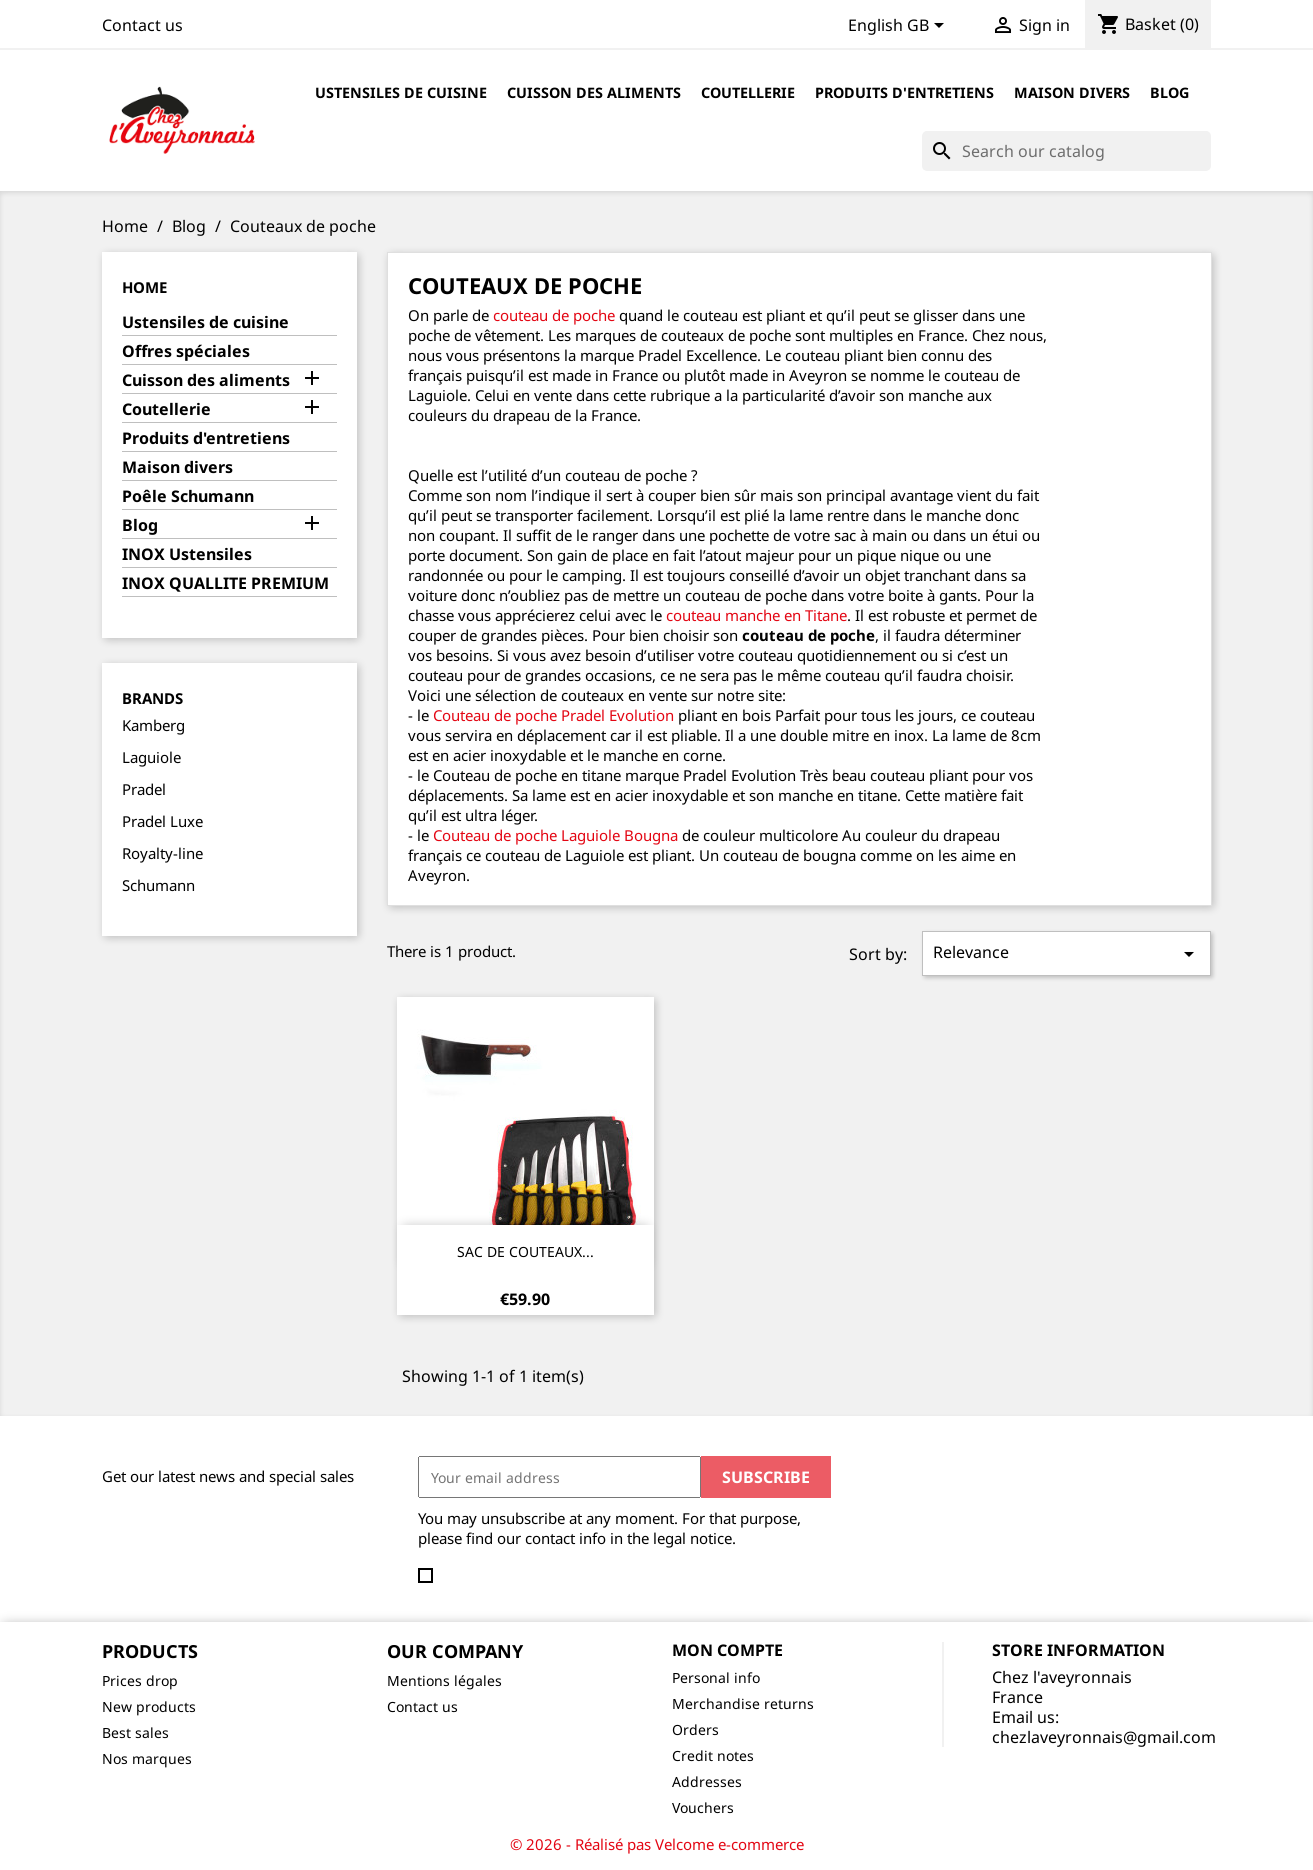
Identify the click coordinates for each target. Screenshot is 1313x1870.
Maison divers (1072, 92)
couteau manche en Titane (756, 615)
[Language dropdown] (899, 27)
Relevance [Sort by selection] (1067, 953)
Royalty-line (162, 853)
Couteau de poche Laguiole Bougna (555, 835)
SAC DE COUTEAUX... (525, 1251)
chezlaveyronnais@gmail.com (1104, 1737)
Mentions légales (444, 1680)
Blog (1169, 92)
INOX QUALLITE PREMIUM (225, 583)
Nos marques (147, 1758)
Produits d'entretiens (904, 92)
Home (144, 287)
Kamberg (153, 725)
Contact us (142, 25)
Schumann (158, 885)
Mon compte (727, 1650)
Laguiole (151, 757)
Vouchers (703, 1807)
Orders (695, 1729)
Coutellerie (748, 92)
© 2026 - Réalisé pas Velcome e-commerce (657, 1844)
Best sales (135, 1732)
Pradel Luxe (162, 821)
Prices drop (140, 1680)
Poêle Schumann (188, 496)
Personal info (716, 1677)
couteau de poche (552, 315)
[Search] (1066, 151)
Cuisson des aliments (594, 92)
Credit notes (713, 1755)
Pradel (144, 789)
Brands (152, 698)
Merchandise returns (743, 1703)
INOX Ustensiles (187, 554)
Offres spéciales (186, 351)
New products (149, 1706)
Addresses (707, 1781)
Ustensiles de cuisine (401, 92)
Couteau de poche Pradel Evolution (553, 715)
